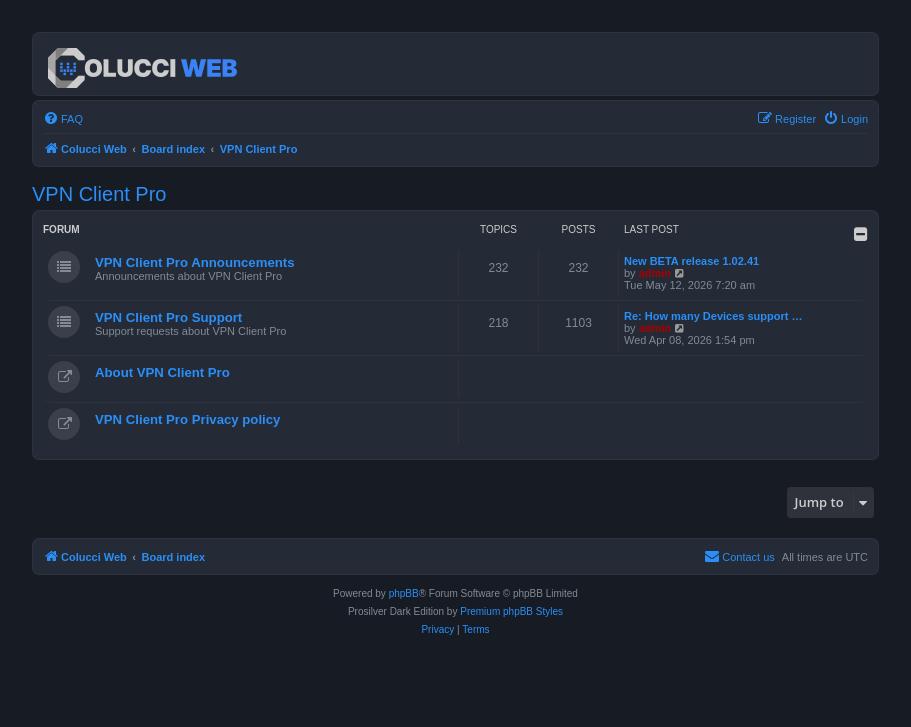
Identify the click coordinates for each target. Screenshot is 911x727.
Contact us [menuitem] (739, 556)
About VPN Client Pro (162, 372)
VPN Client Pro (99, 194)
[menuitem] (63, 119)
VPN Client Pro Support (168, 317)
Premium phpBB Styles (511, 611)
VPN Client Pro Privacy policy (187, 419)
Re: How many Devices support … (713, 316)
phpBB (404, 593)
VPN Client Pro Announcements (195, 262)
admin (655, 273)
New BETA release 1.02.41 (691, 261)
